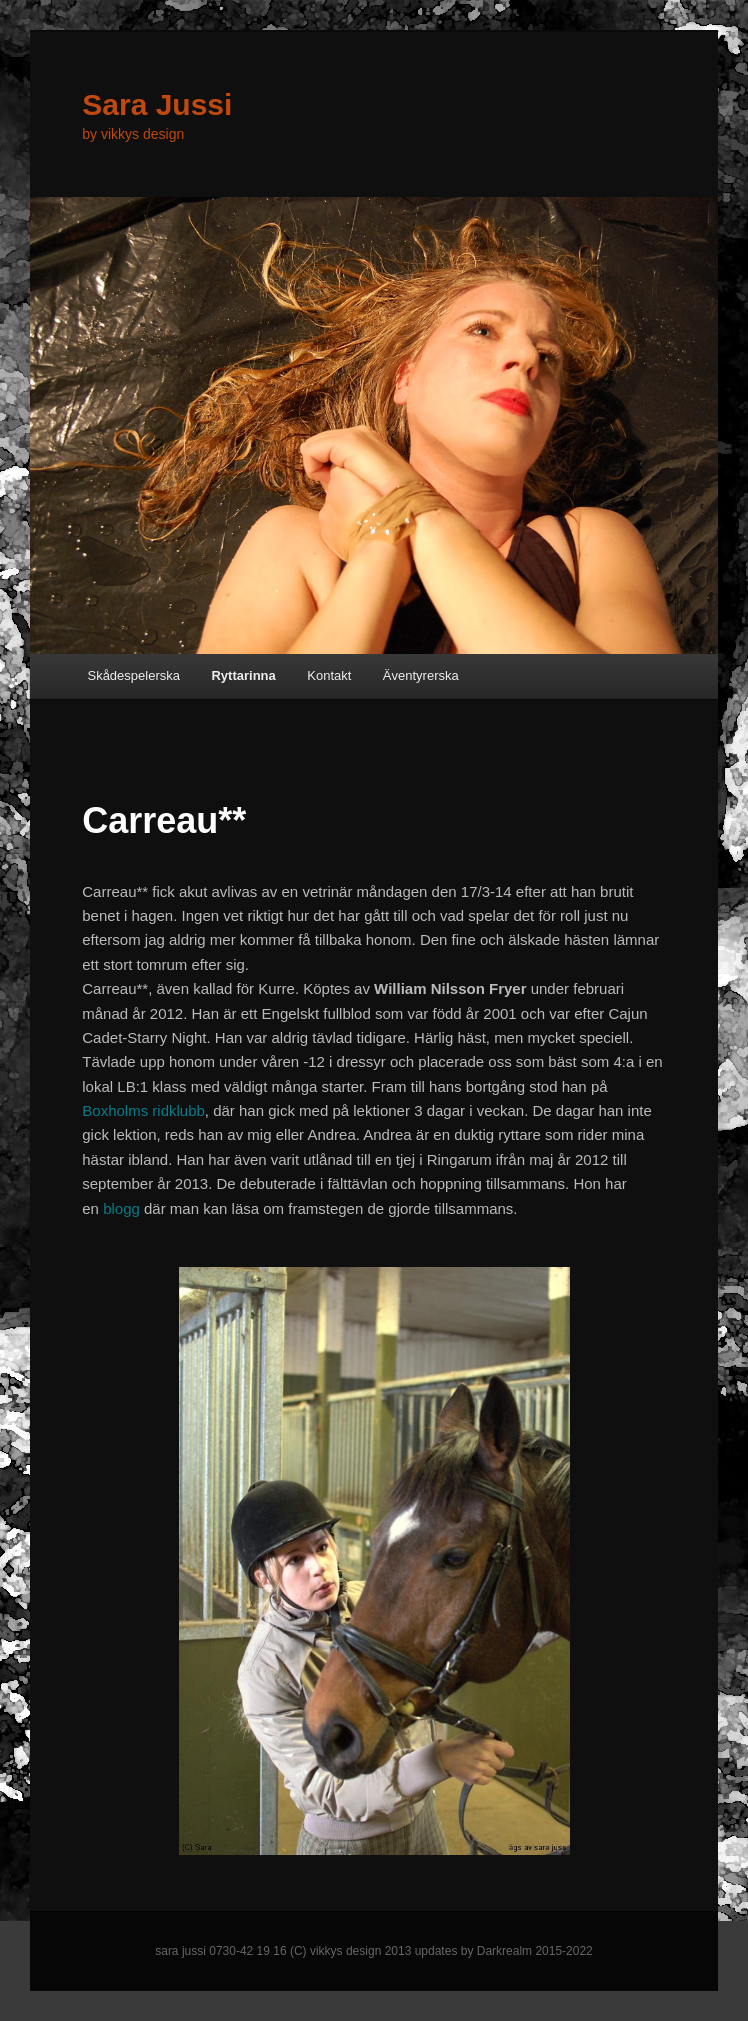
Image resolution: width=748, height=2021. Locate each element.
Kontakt (329, 675)
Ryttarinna (243, 675)
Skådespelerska (133, 675)
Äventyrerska (421, 675)
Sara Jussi (157, 104)
